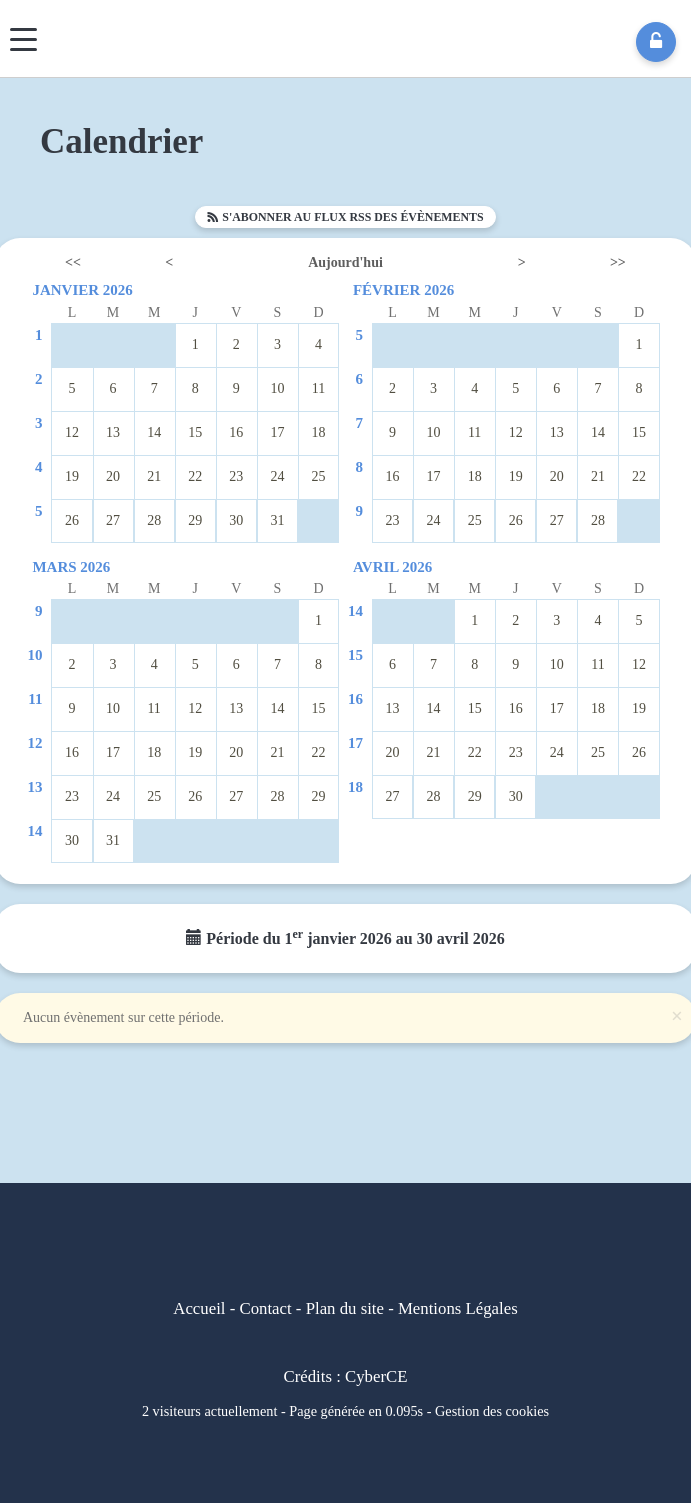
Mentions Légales (458, 1308)
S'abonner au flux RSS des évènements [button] (345, 217)
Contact (265, 1308)
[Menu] (23, 39)
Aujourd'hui (345, 262)
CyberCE (376, 1376)
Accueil (199, 1308)
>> (618, 262)
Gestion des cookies (492, 1411)
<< (73, 262)
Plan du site (345, 1308)
